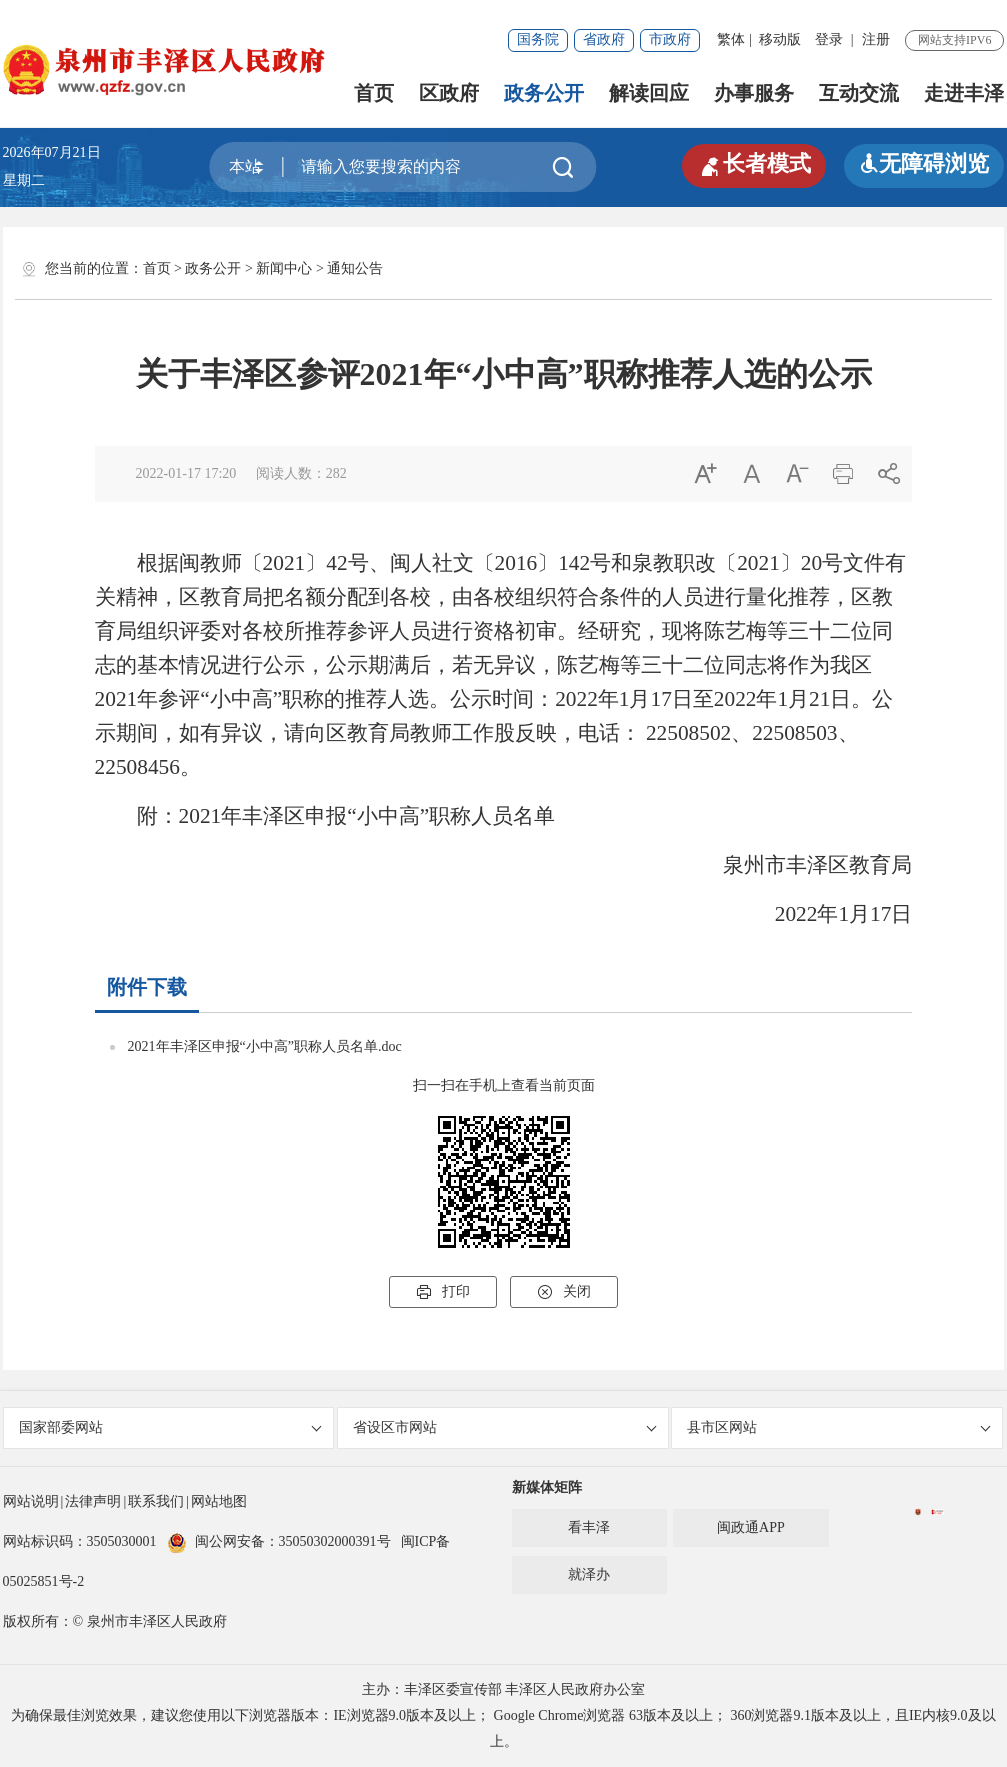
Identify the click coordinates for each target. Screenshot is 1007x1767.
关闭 (564, 1292)
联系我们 (156, 1501)
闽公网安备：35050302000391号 (279, 1541)
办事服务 (754, 93)
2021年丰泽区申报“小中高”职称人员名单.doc (265, 1046)
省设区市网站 (504, 1427)
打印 (443, 1292)
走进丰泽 (964, 93)
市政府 (670, 39)
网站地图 (219, 1501)
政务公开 (544, 93)
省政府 (604, 39)
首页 (374, 93)
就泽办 (589, 1574)
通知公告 (355, 268)
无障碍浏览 (924, 163)
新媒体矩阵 (547, 1487)
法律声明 (93, 1501)
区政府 (449, 93)
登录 (829, 39)
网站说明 (31, 1501)
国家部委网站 (170, 1427)
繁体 (731, 39)
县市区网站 (838, 1427)
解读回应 (649, 93)
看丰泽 (589, 1527)
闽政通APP (751, 1527)
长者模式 (754, 164)
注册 (876, 39)
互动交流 (859, 93)
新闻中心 (284, 268)
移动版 (780, 39)
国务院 (538, 39)
